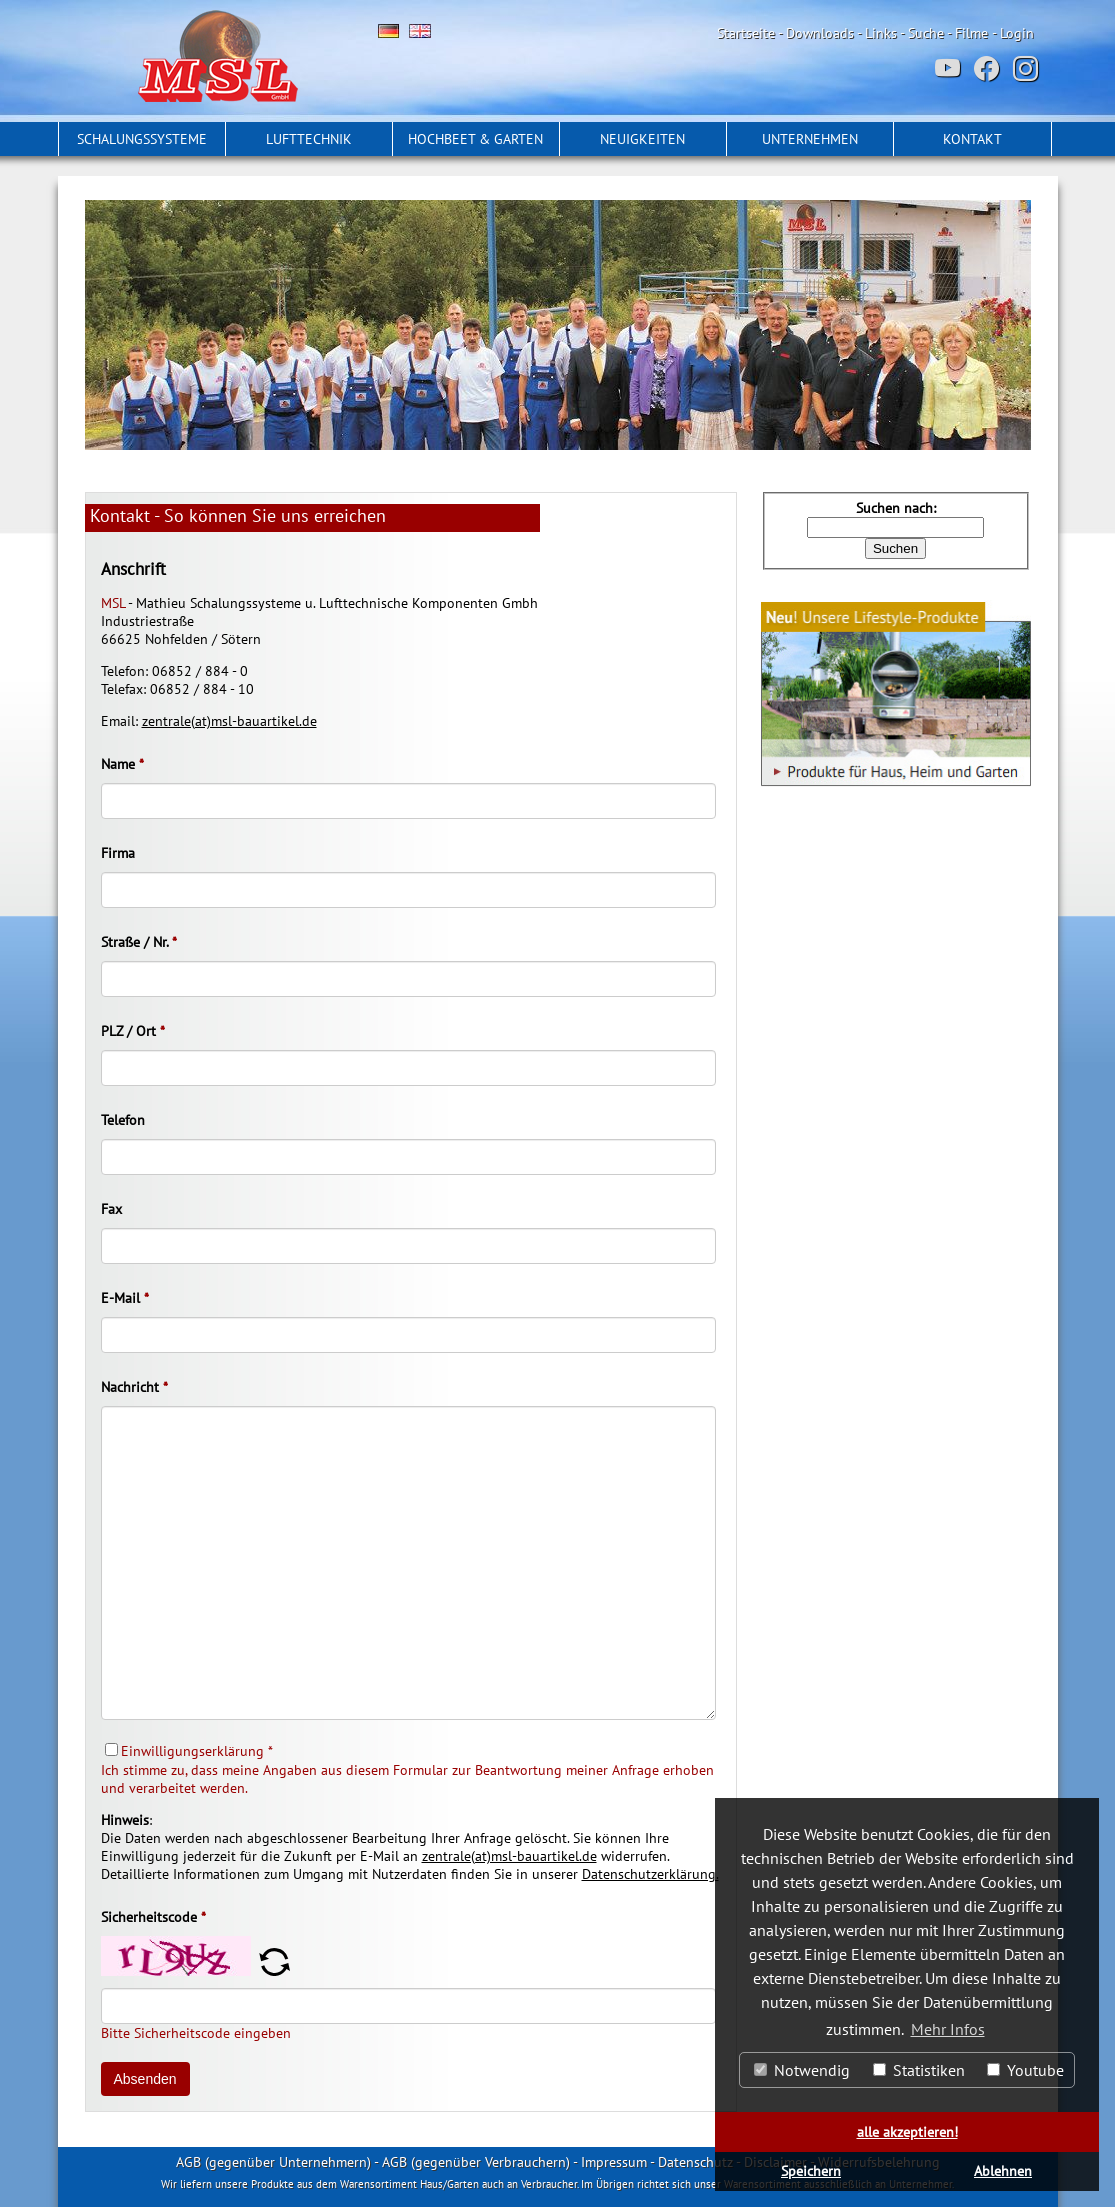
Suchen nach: (896, 508)
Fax (111, 1209)
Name (122, 764)
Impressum (614, 2162)
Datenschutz (695, 2162)
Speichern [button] (811, 2170)
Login (1017, 33)
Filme (971, 33)
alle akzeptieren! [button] (907, 2131)
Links (881, 33)
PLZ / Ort (133, 1031)
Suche (926, 33)
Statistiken (919, 2070)
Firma (118, 853)
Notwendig (802, 2070)
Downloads (820, 33)
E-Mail (125, 1298)
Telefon (123, 1120)
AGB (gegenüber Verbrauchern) (476, 2162)
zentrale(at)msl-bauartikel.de (229, 721)
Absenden (145, 2079)
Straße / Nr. (139, 942)
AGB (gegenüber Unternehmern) (273, 2162)
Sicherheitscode (153, 1917)
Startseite (746, 33)
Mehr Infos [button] (948, 2029)
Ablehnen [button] (1003, 2170)
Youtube (1025, 2070)
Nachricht (134, 1387)
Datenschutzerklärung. (650, 1874)
